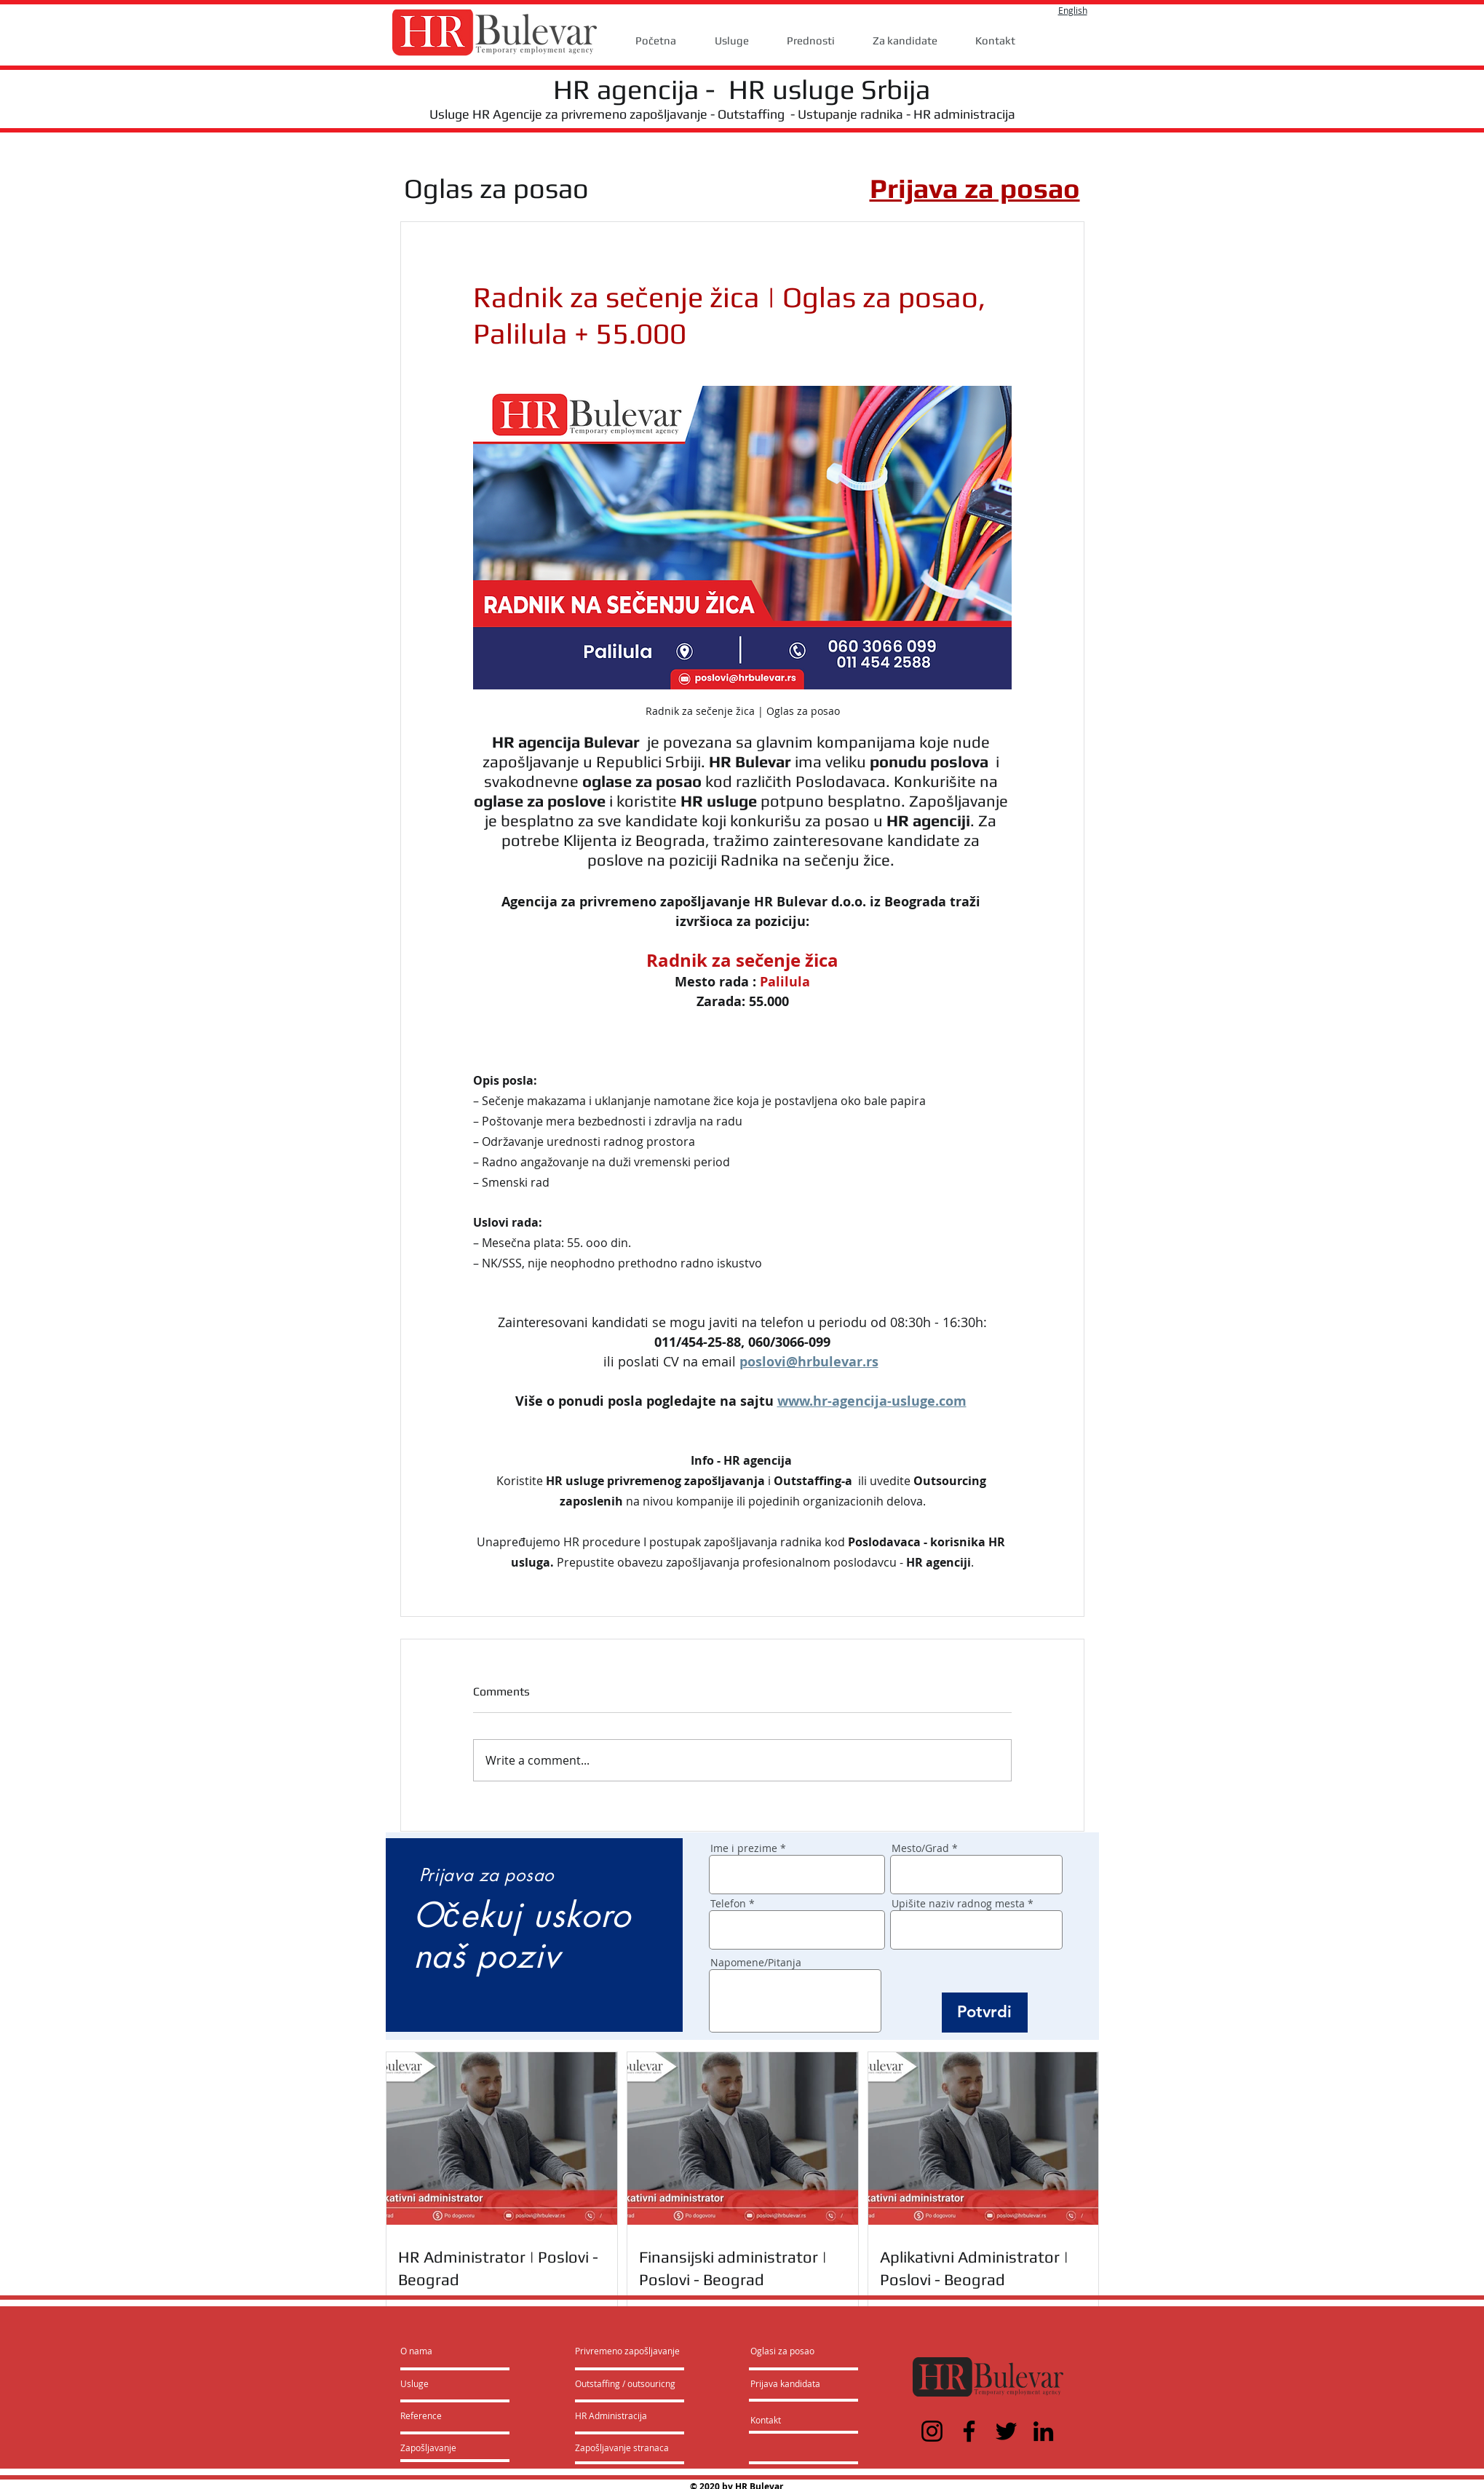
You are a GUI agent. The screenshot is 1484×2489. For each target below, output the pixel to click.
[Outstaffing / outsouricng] (626, 2384)
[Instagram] (932, 2431)
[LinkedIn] (1043, 2431)
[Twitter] (1006, 2431)
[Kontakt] (780, 2420)
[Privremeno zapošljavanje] (627, 2351)
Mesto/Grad (920, 1848)
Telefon (728, 1904)
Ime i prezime (743, 1848)
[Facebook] (969, 2431)
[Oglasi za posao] (782, 2351)
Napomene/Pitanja (755, 1963)
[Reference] (439, 2416)
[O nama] (456, 2351)
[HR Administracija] (614, 2416)
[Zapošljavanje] (439, 2448)
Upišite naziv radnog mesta (958, 1904)
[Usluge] (442, 2384)
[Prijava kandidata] (785, 2384)
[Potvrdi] (985, 2013)
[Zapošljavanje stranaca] (622, 2448)
